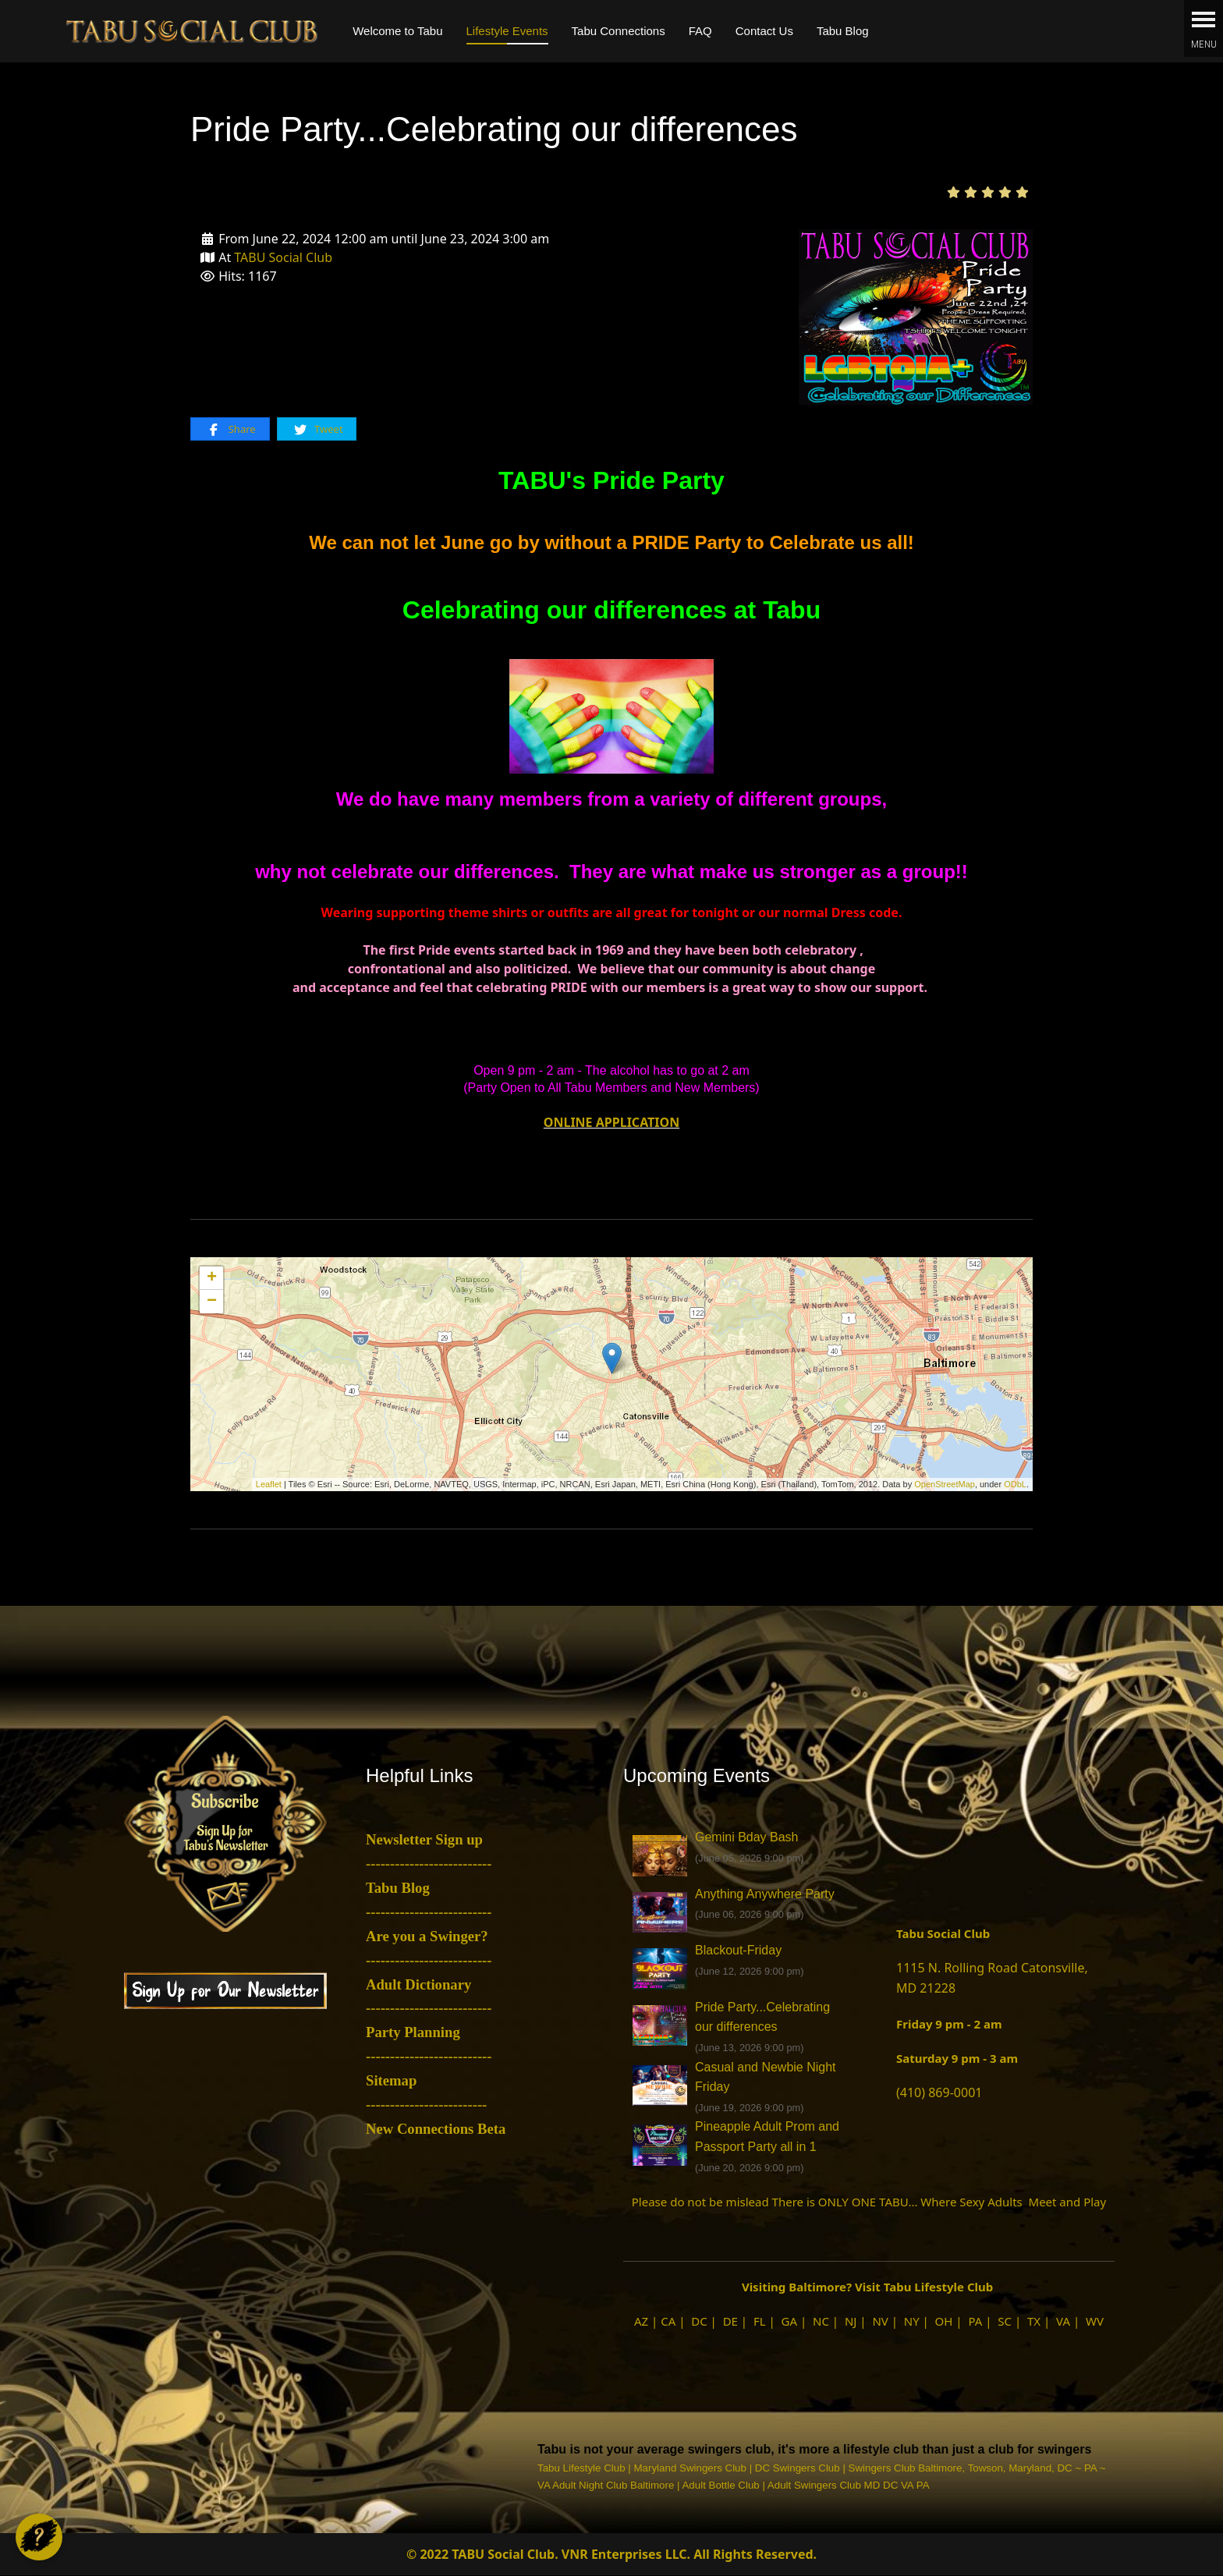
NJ (851, 2321)
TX (1033, 2321)
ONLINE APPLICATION (611, 1122)
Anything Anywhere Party (765, 1894)
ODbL (1015, 1484)
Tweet (317, 429)
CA (668, 2321)
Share (230, 429)
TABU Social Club (283, 257)
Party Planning (413, 2032)
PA (975, 2321)
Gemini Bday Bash (747, 1837)
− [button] (212, 1301)
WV (1095, 2321)
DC (699, 2321)
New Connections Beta (435, 2129)
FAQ (700, 30)
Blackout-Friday (738, 1950)
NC (821, 2321)
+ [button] (212, 1278)
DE (730, 2321)
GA (790, 2321)
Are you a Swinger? (427, 1936)
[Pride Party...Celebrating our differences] (916, 315)
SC (1005, 2321)
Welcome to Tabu (397, 30)
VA (1063, 2321)
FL (759, 2321)
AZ (641, 2321)
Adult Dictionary (418, 1984)
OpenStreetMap (944, 1484)
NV (880, 2321)
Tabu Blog (843, 30)
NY (912, 2321)
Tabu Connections (618, 30)
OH (944, 2321)
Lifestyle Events (507, 30)
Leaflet (269, 1484)
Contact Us (764, 30)
